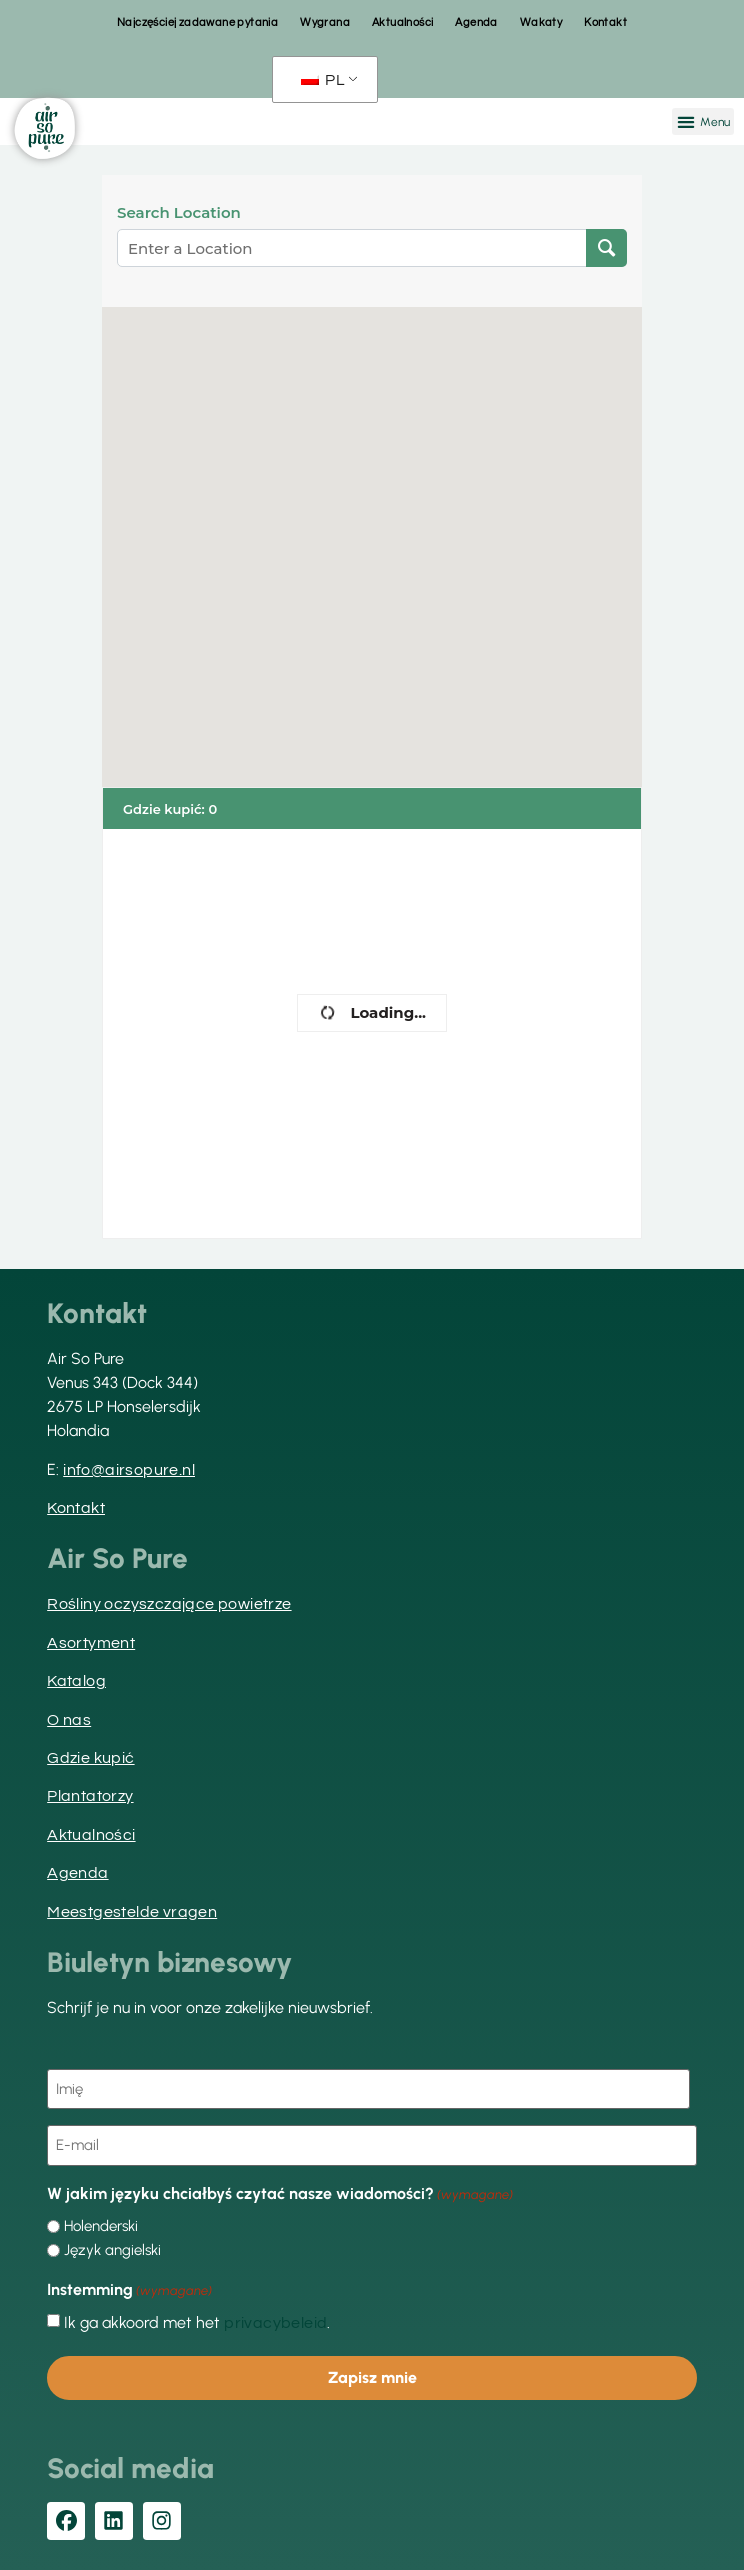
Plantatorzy (90, 1796)
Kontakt (605, 22)
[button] (703, 121)
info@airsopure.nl (129, 1470)
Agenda (476, 22)
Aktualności (402, 22)
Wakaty (541, 22)
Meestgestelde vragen (132, 1912)
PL (323, 80)
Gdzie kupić (90, 1758)
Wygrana (325, 22)
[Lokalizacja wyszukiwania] (606, 248)
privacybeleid (275, 2323)
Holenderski (101, 2226)
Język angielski (112, 2250)
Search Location (179, 213)
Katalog (76, 1681)
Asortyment (91, 1643)
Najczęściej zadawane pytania (197, 22)
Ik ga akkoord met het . (197, 2323)
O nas (69, 1720)
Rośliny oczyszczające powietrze (169, 1604)
